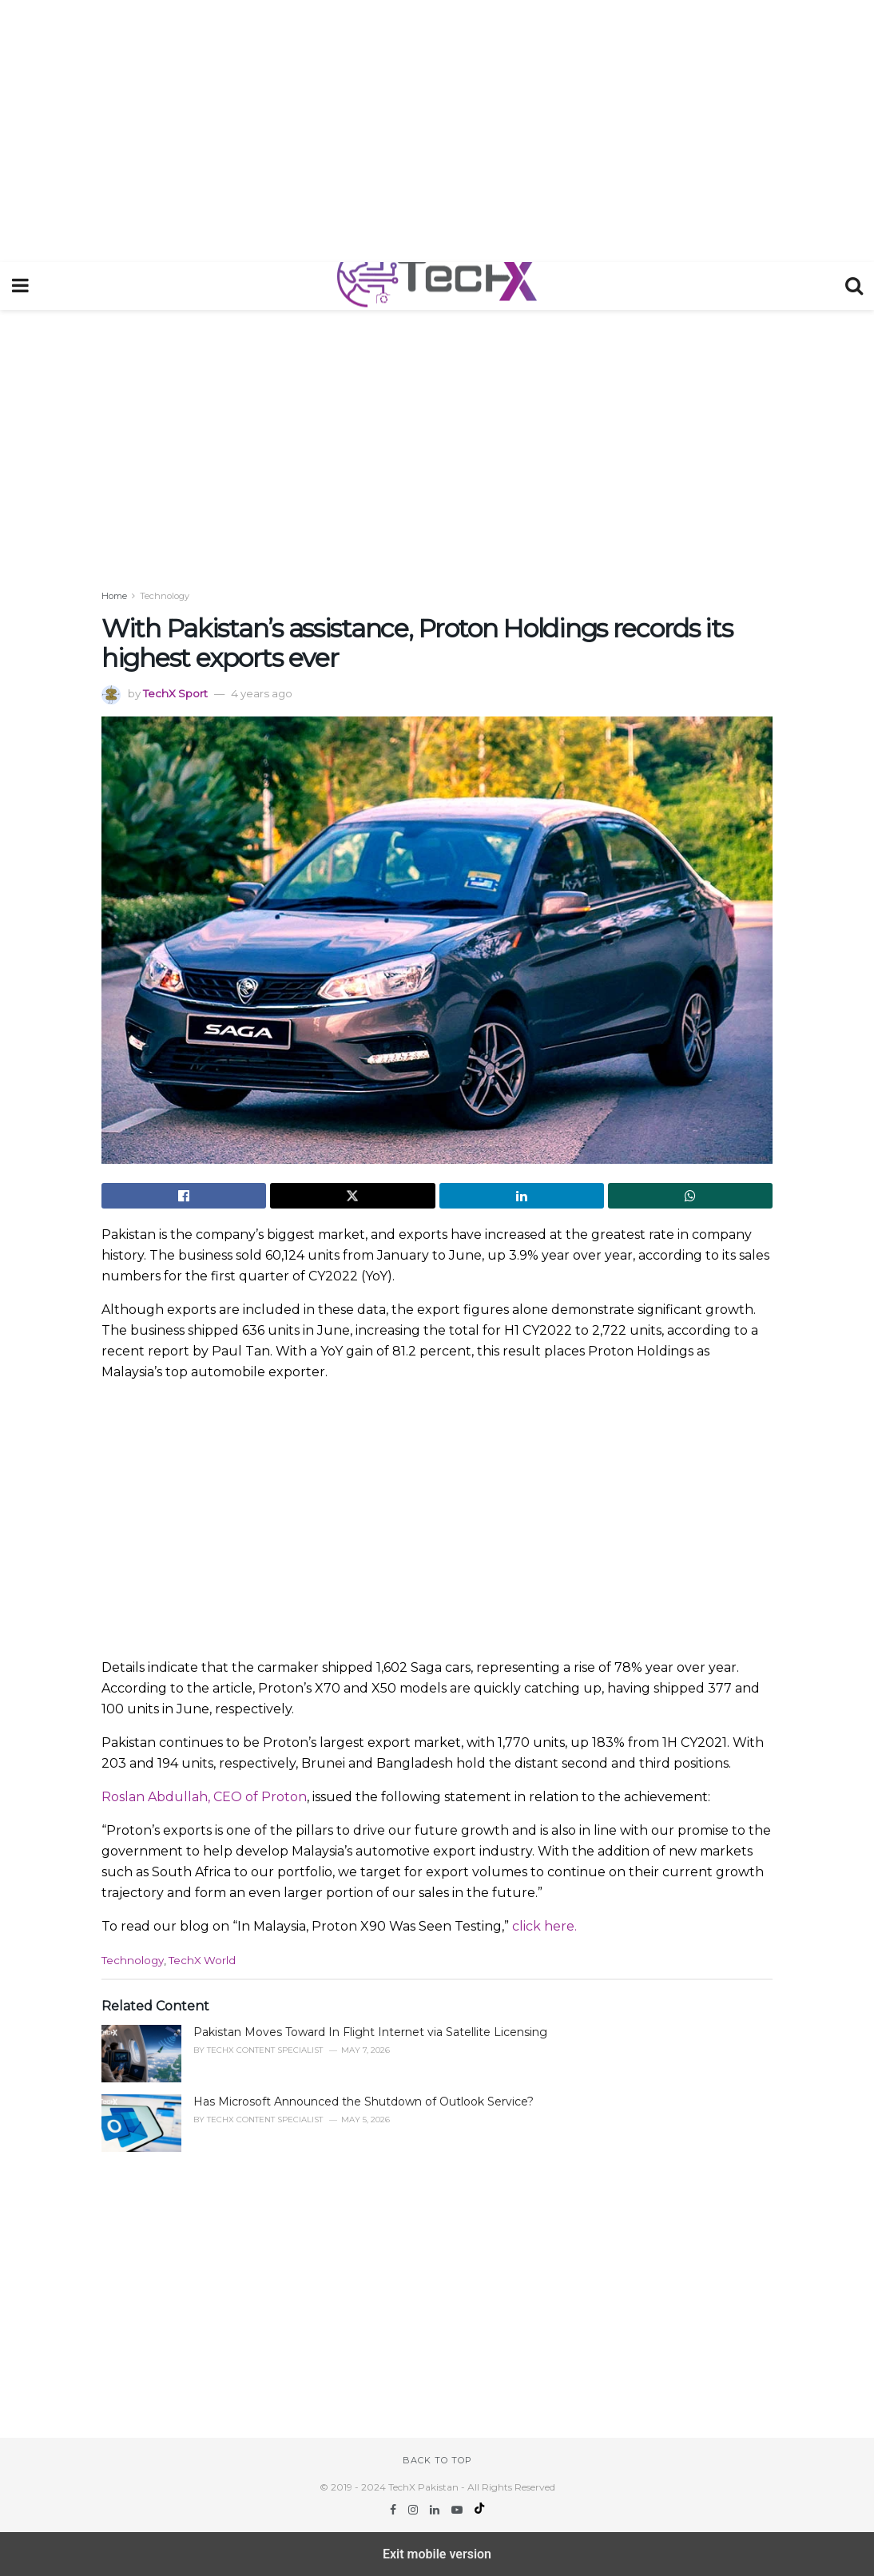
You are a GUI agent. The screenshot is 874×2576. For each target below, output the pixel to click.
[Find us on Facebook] (394, 2510)
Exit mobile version (437, 2554)
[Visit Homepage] (437, 286)
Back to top (437, 2460)
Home (114, 595)
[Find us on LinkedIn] (436, 2510)
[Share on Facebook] (183, 1196)
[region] (437, 128)
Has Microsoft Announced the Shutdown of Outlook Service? (363, 2101)
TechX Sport (175, 693)
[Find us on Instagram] (414, 2510)
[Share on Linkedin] (521, 1196)
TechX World (202, 1960)
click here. (544, 1926)
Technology (164, 595)
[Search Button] (854, 286)
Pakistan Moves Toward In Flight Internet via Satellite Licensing (370, 2032)
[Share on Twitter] (352, 1196)
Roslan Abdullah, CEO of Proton (204, 1796)
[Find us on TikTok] (479, 2510)
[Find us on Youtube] (458, 2510)
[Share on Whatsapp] (690, 1196)
